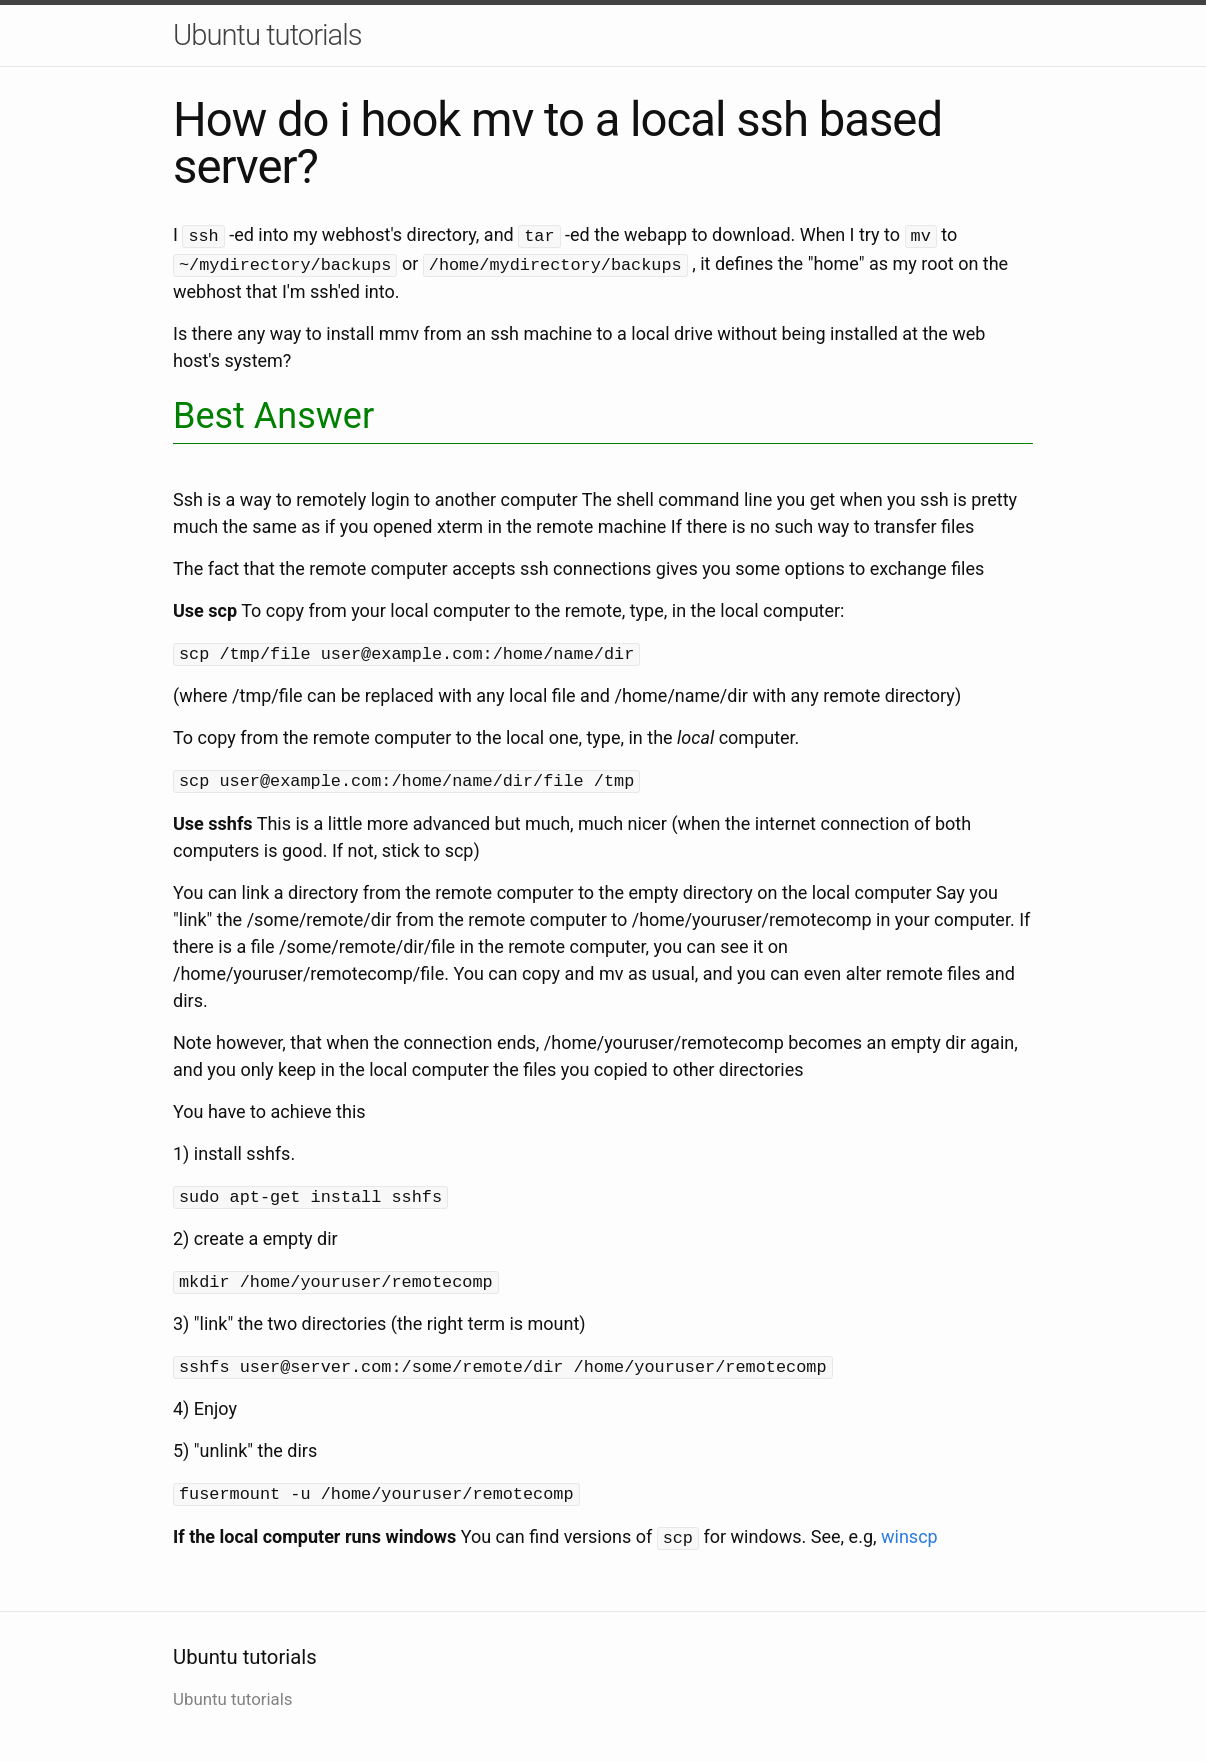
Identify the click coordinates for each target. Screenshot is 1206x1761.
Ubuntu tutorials (267, 35)
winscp (909, 1525)
